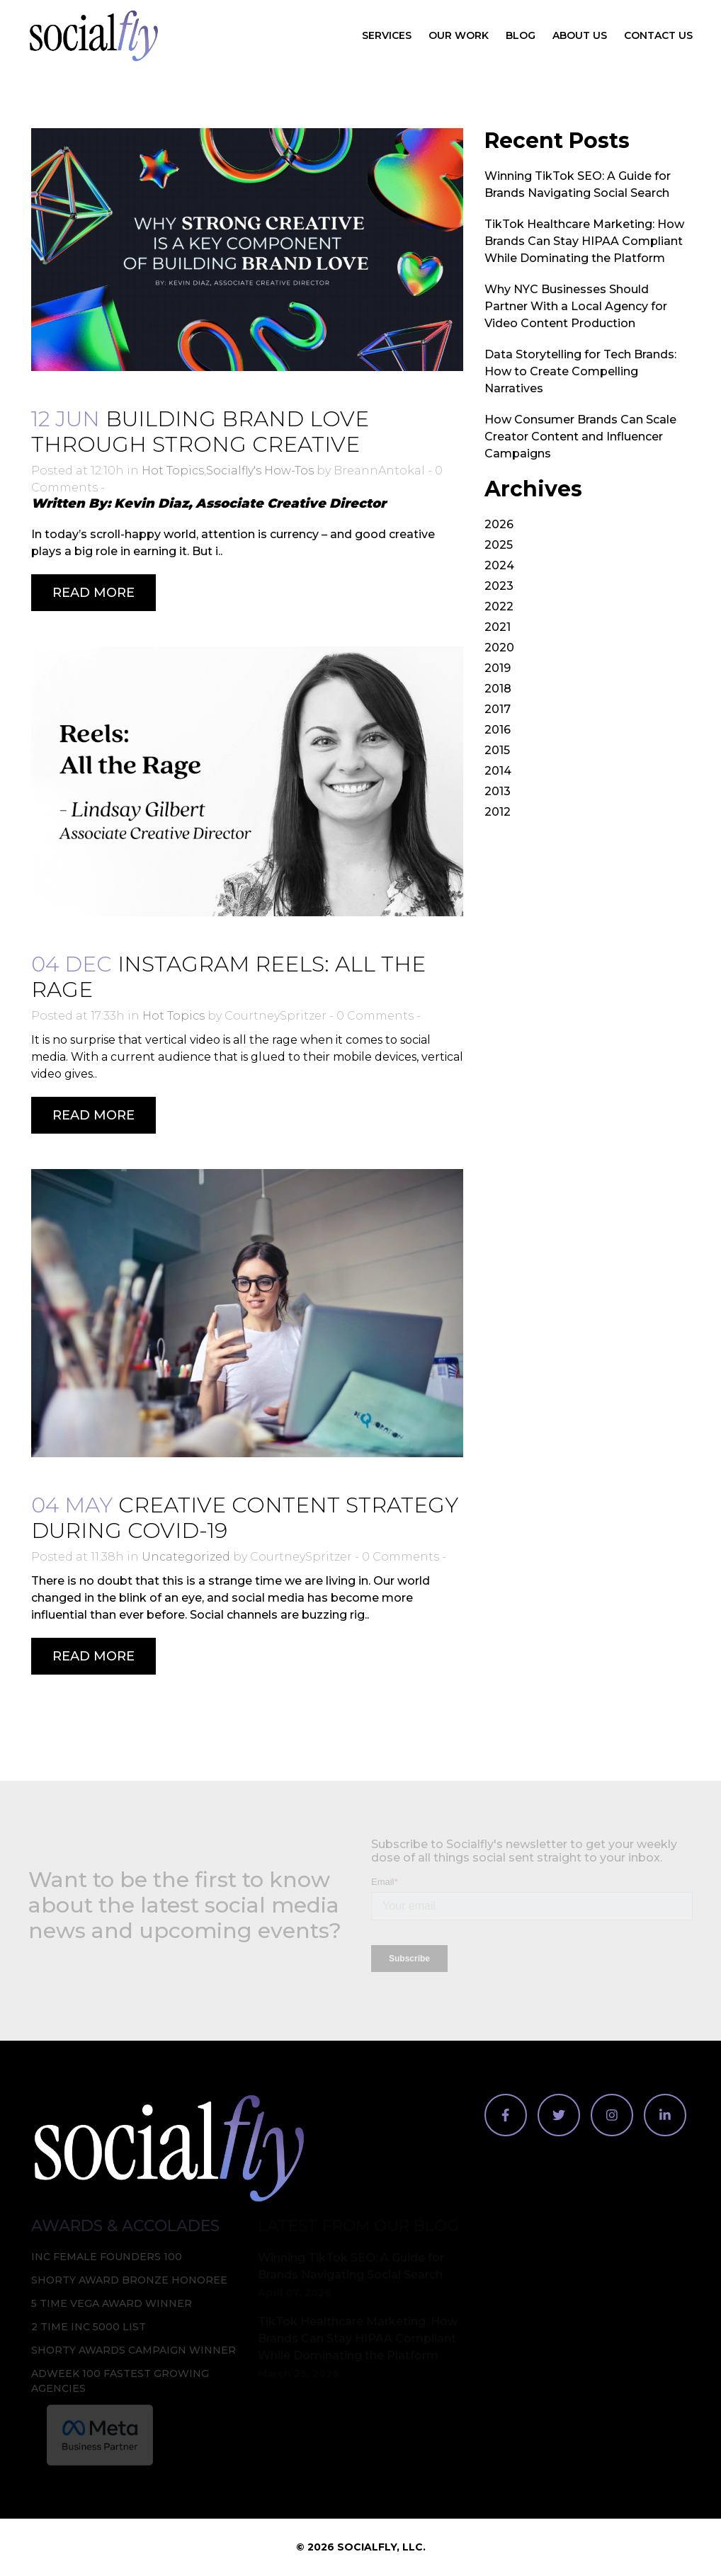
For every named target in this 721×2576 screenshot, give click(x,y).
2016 (497, 729)
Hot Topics (173, 470)
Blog (520, 35)
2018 (497, 688)
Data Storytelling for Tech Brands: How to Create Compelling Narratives (580, 371)
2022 (498, 606)
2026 (498, 524)
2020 (499, 647)
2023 (498, 586)
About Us (579, 35)
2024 (499, 565)
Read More (93, 592)
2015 (497, 750)
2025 (498, 545)
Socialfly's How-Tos (260, 470)
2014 (497, 770)
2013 (497, 791)
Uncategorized (186, 1556)
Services (386, 35)
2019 (497, 668)
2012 (497, 812)
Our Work (458, 35)
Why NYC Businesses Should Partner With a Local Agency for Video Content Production (575, 306)
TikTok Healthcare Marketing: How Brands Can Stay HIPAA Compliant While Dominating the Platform (584, 241)
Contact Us (658, 35)
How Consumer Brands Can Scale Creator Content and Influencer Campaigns (580, 436)
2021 (497, 627)
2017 (497, 709)
